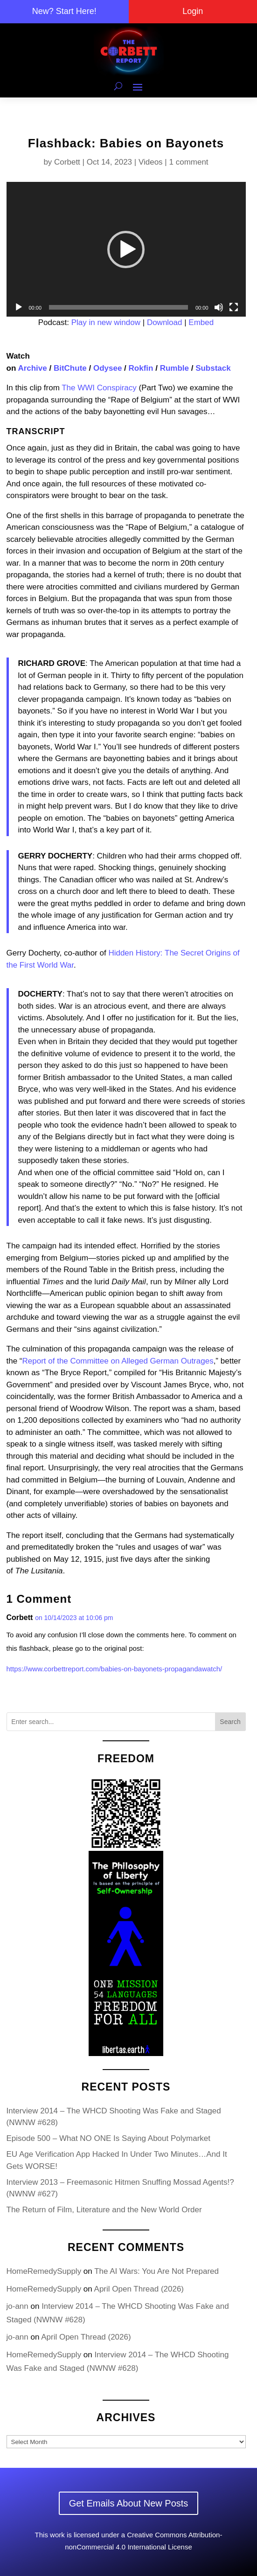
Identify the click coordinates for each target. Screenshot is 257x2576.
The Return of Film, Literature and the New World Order (104, 2209)
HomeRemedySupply (44, 2271)
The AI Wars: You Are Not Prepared (156, 2271)
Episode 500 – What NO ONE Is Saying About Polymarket (109, 2138)
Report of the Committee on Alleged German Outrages (118, 1361)
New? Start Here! (64, 11)
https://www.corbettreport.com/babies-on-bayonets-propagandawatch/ (114, 1669)
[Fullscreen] (233, 307)
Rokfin (141, 368)
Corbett (67, 162)
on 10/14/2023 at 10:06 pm (74, 1617)
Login (192, 11)
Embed (201, 322)
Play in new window (105, 322)
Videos (151, 162)
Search (230, 1721)
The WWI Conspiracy (99, 387)
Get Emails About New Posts (128, 2503)
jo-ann (17, 2306)
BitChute (70, 368)
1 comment (188, 162)
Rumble (174, 368)
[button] (126, 249)
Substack (213, 368)
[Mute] (218, 307)
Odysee (107, 368)
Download (164, 322)
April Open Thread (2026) (139, 2289)
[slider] (118, 307)
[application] (126, 249)
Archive (32, 368)
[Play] (18, 307)
